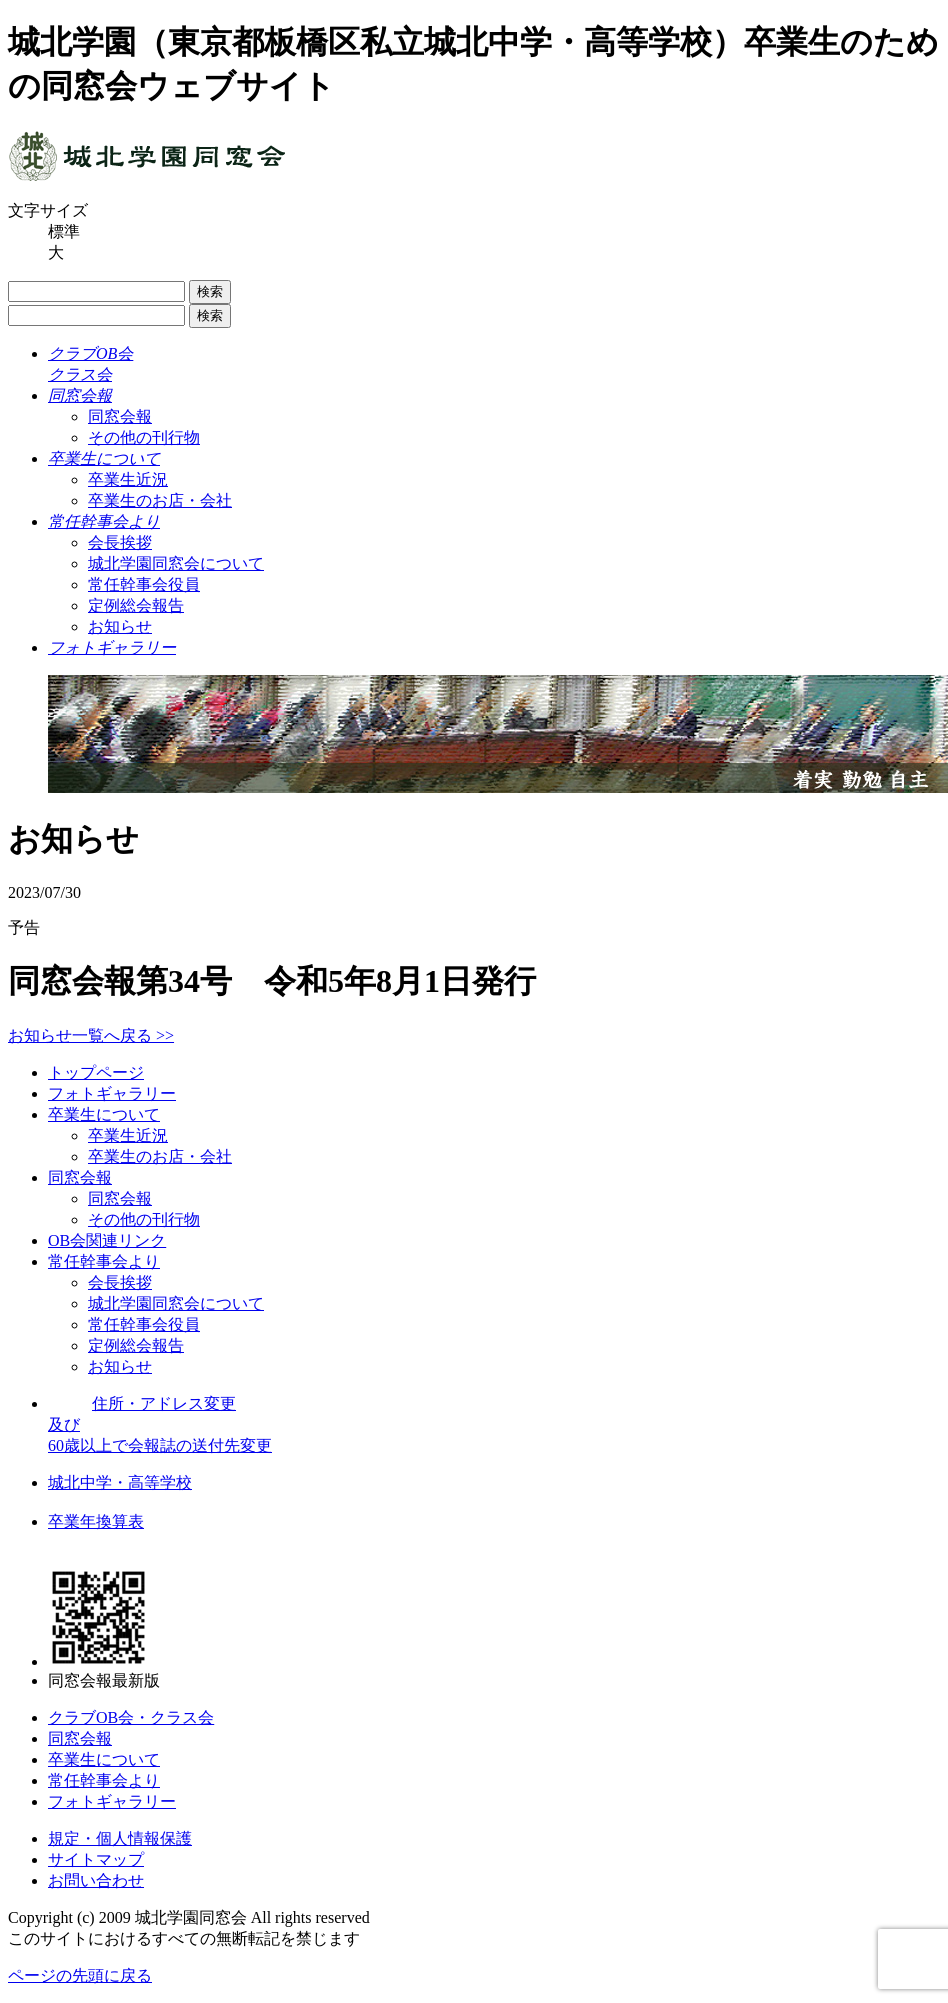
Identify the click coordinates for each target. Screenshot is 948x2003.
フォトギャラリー (112, 1093)
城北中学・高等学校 (120, 1482)
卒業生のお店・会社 (160, 500)
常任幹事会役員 (144, 584)
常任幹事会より (104, 1261)
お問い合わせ (96, 1880)
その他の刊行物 (144, 437)
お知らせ (120, 626)
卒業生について (104, 1114)
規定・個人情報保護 (120, 1838)
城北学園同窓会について (176, 563)
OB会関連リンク (107, 1240)
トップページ (96, 1072)
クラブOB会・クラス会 (131, 1717)
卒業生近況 (128, 479)
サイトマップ (96, 1859)
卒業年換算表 (96, 1521)
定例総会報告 (136, 605)
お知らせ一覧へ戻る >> (91, 1035)
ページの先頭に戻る (80, 1975)
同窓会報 (120, 416)
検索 (210, 291)
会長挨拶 (120, 542)
